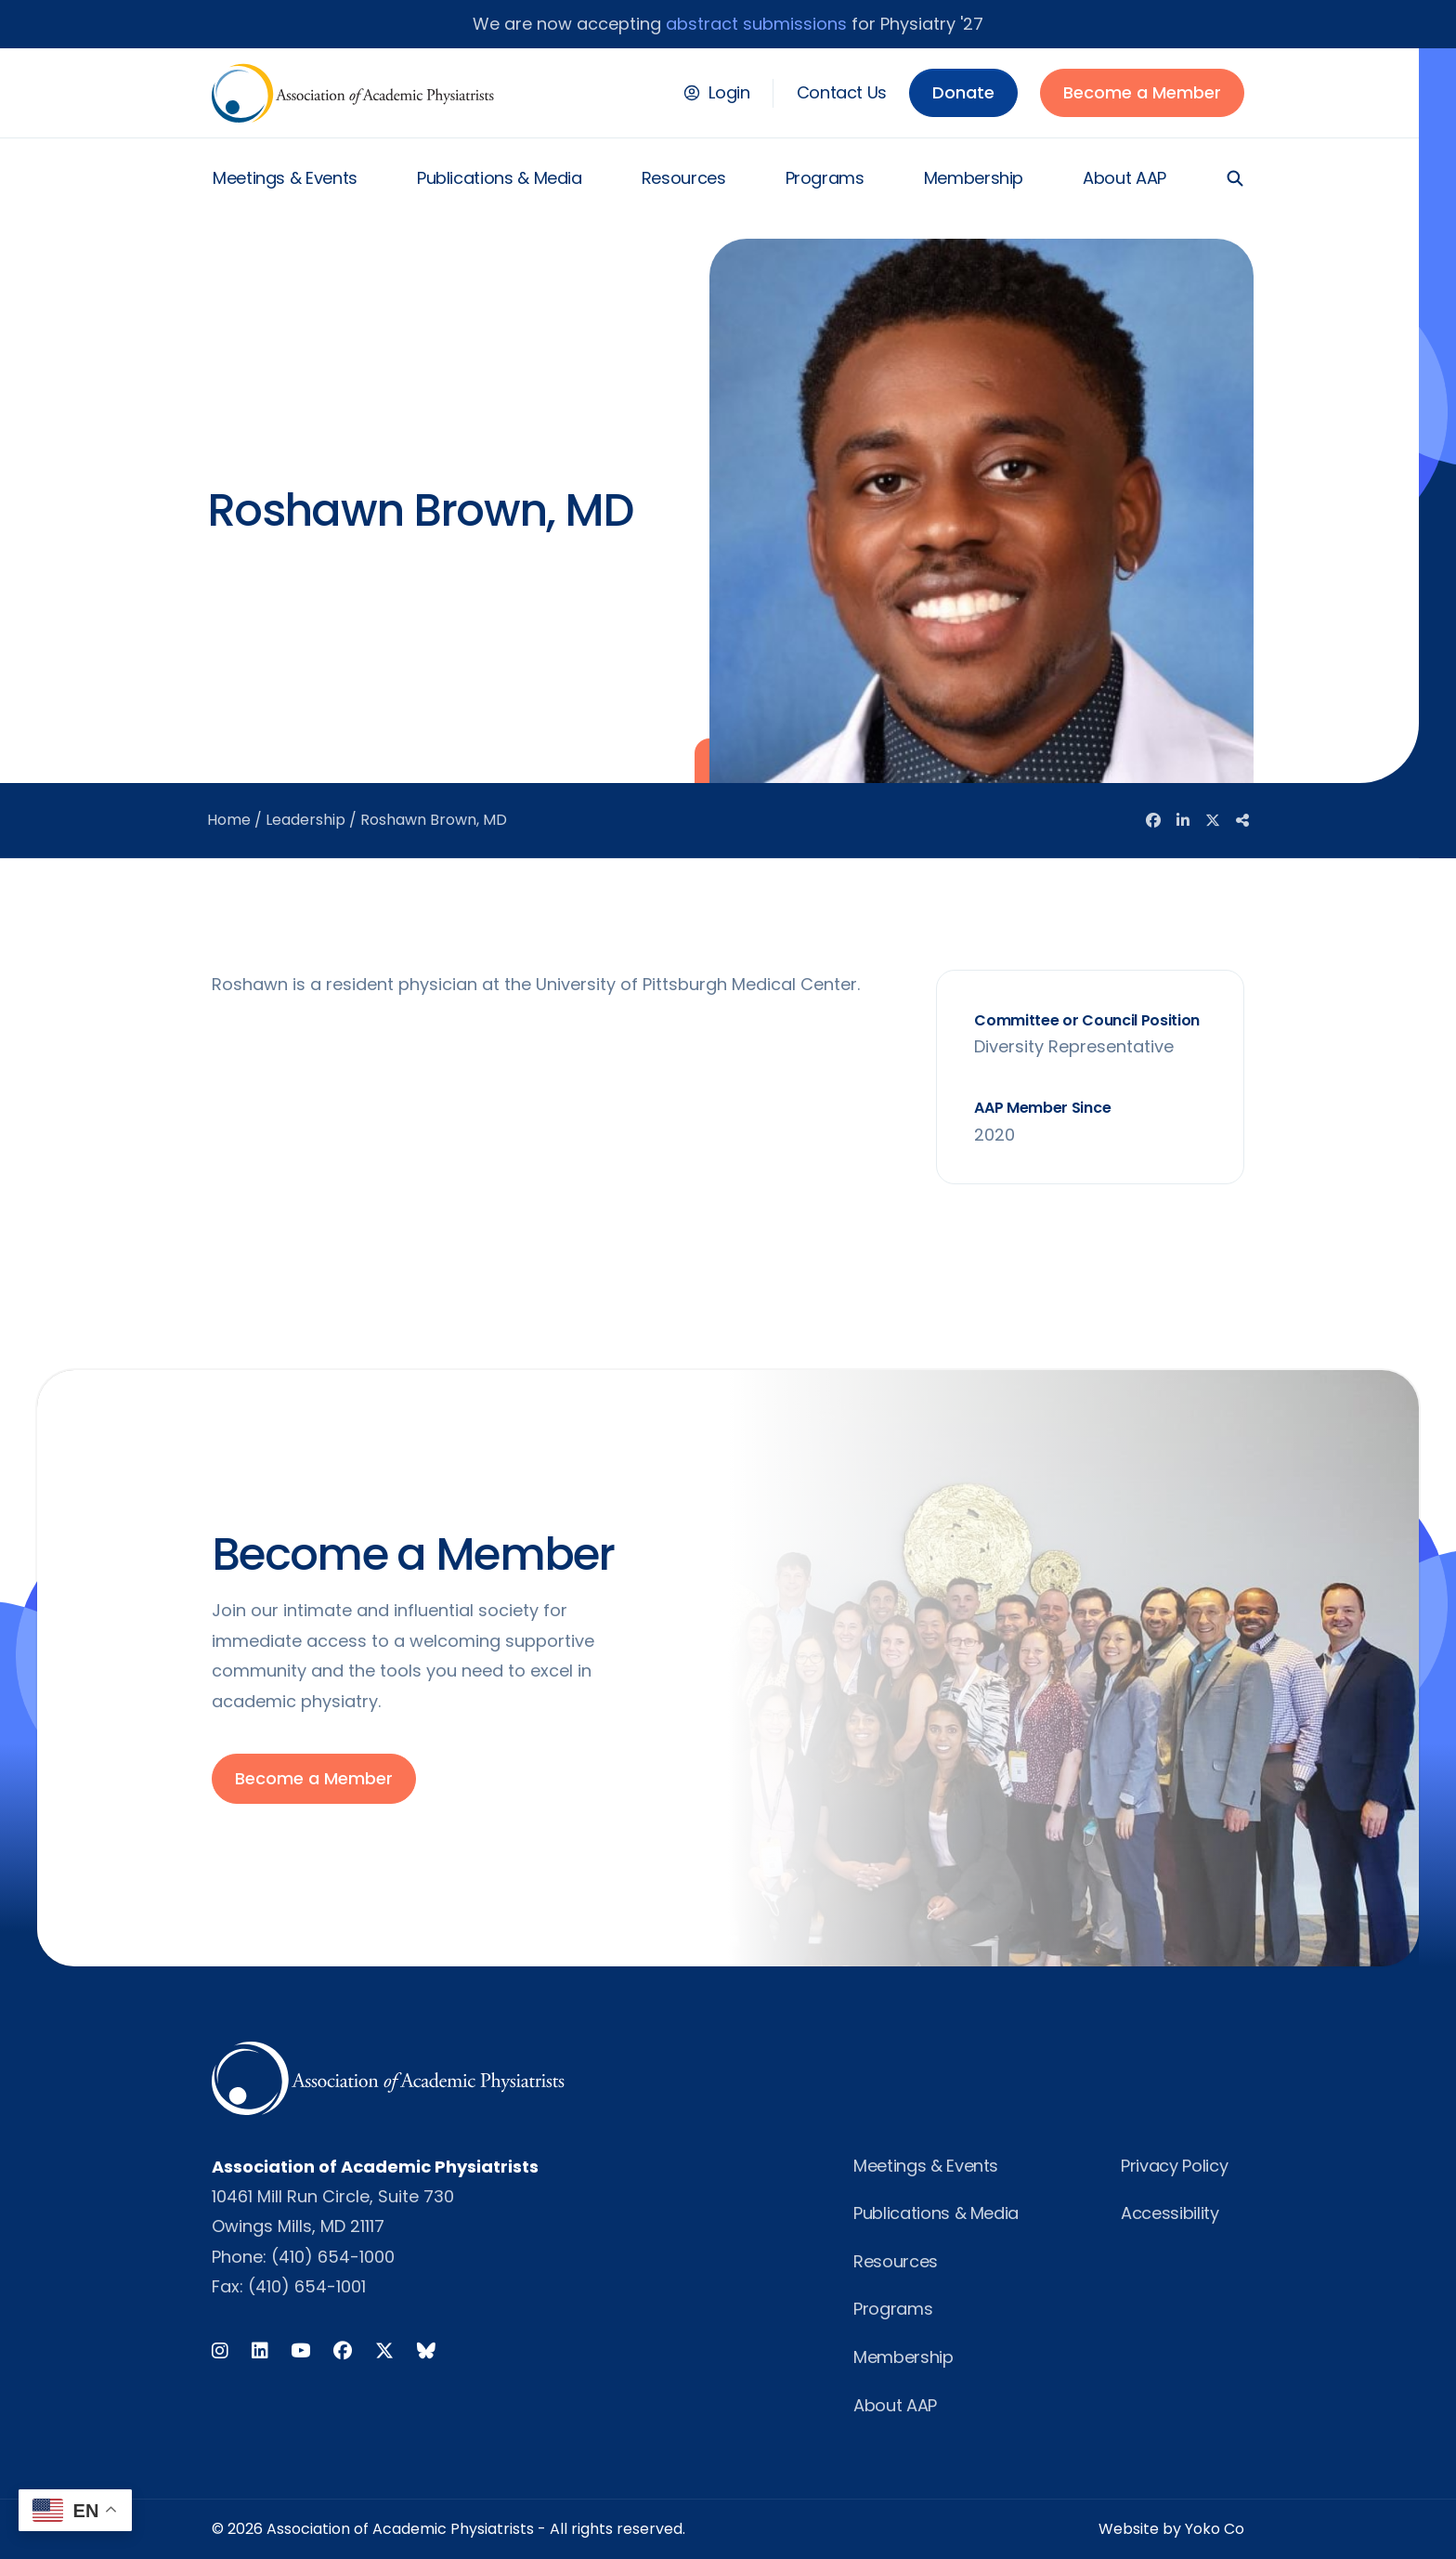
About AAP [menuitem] (1124, 177)
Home (229, 819)
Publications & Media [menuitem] (499, 177)
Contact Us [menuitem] (842, 92)
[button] (1235, 178)
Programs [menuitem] (825, 177)
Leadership (305, 819)
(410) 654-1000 (333, 2256)
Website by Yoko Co (1171, 2528)
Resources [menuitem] (684, 177)
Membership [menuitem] (973, 177)
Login (728, 92)
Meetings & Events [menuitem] (285, 177)
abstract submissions (756, 23)
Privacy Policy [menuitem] (1174, 2165)
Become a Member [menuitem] (1142, 92)
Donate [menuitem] (963, 92)
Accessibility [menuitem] (1169, 2213)
